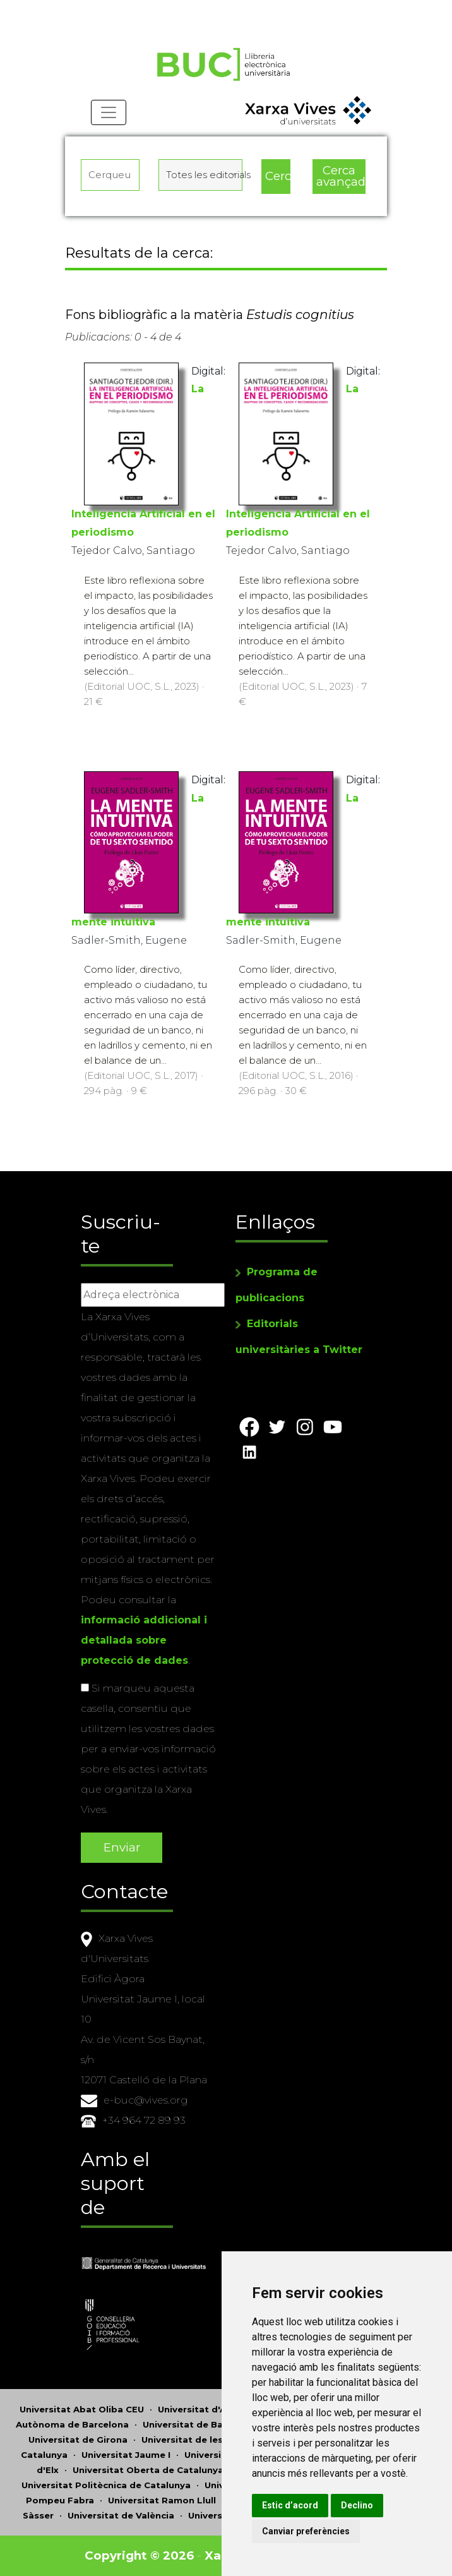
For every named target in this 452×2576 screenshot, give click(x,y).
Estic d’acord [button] (294, 2505)
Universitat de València (121, 2515)
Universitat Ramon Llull (162, 2500)
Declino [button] (361, 2505)
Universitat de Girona (78, 2440)
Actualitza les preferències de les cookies (114, 9)
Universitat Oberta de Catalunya (148, 2470)
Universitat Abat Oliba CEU (82, 2409)
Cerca (277, 176)
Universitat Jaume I (125, 2455)
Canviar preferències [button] (310, 2531)
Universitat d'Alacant (206, 2409)
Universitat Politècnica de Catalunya (106, 2485)
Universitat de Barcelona (200, 2424)
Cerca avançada (340, 177)
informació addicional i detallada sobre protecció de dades (144, 1640)
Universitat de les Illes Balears (211, 2440)
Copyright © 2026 (139, 2555)
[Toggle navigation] (108, 113)
